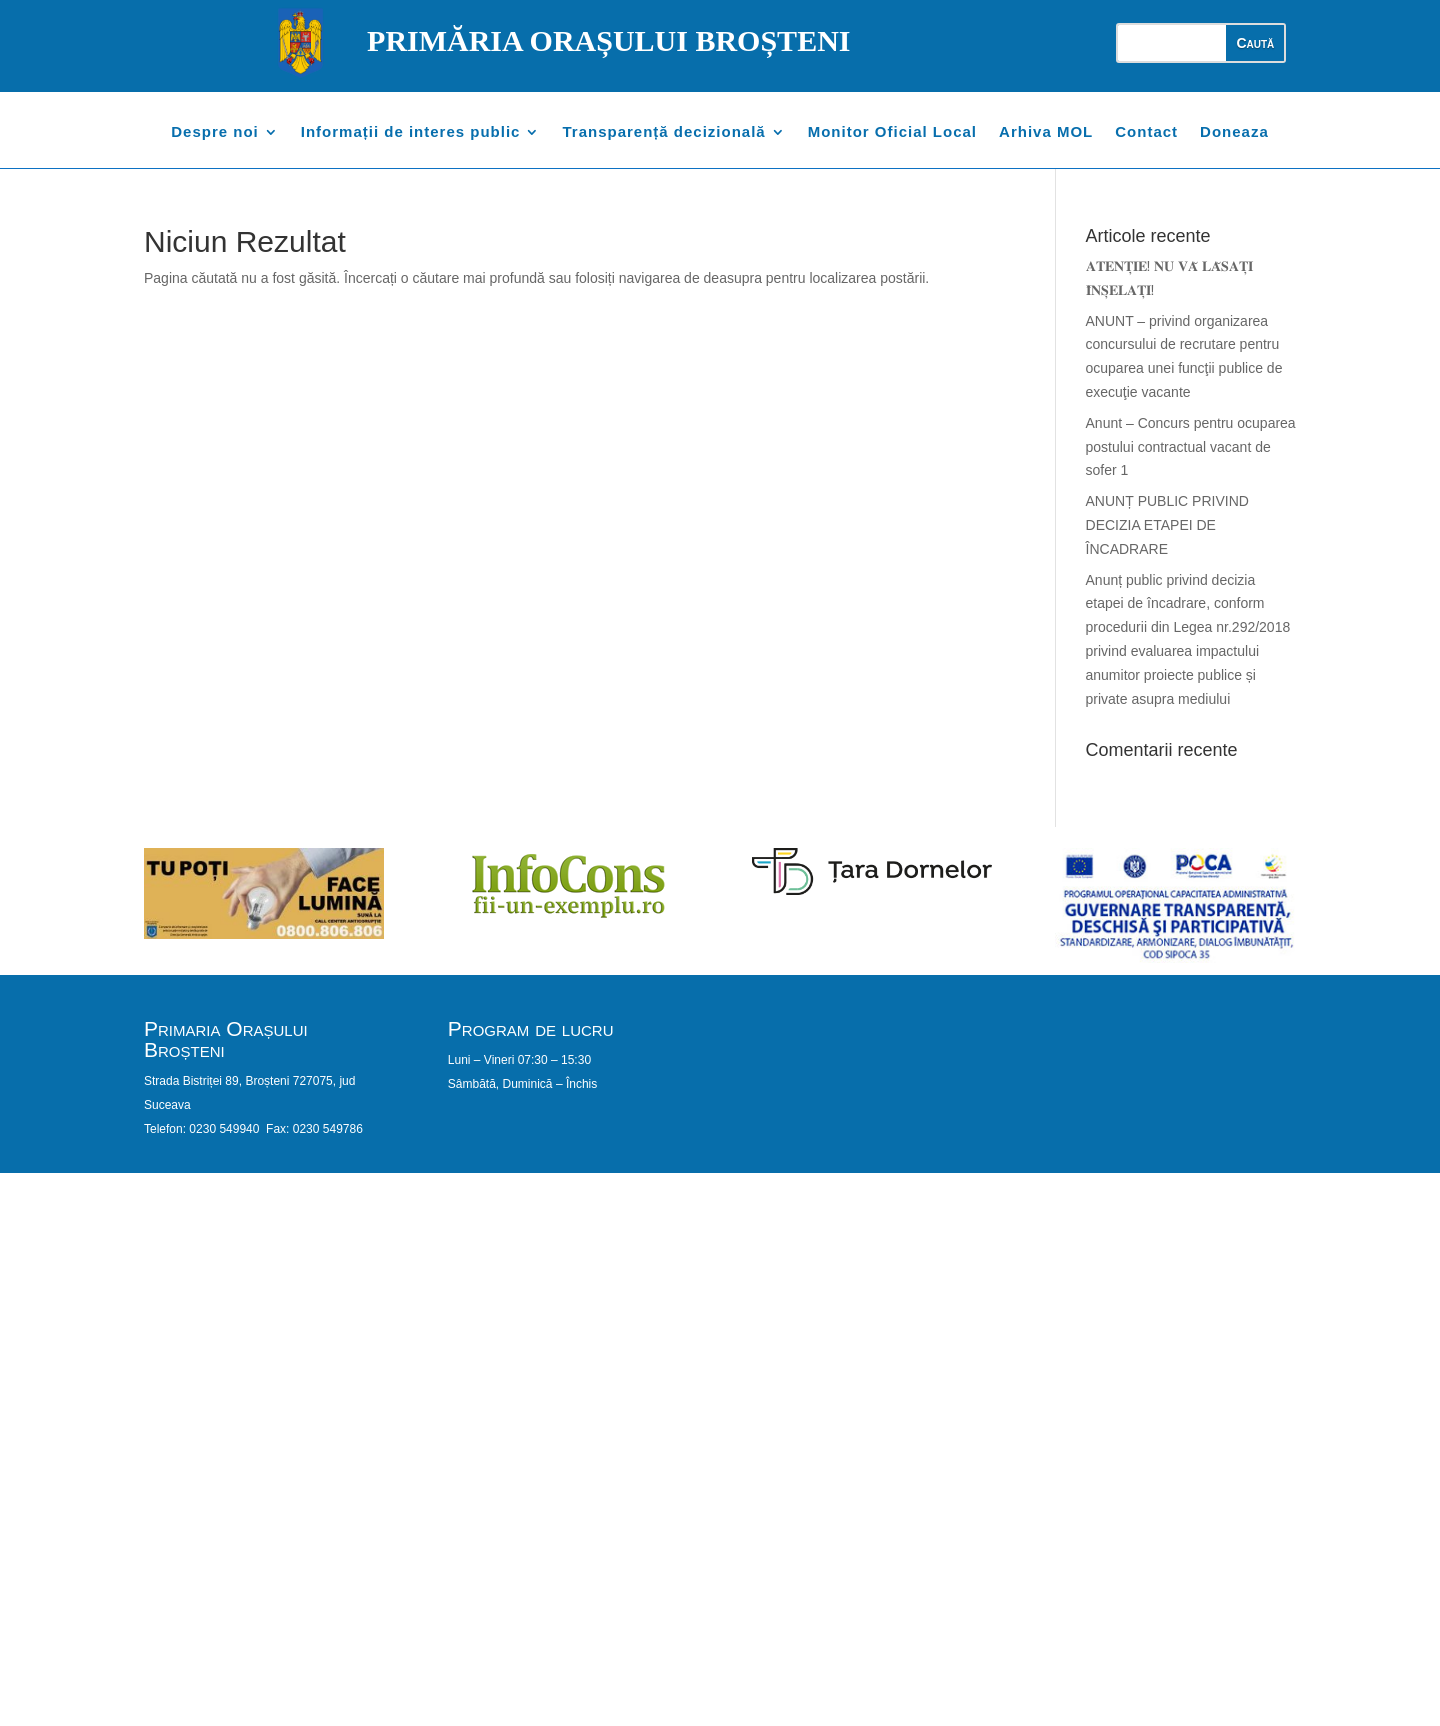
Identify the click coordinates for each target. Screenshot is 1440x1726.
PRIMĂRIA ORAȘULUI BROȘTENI (608, 40)
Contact (1146, 132)
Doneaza (1234, 132)
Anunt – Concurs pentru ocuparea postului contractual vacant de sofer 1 (1191, 447)
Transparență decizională (663, 132)
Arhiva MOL (1046, 132)
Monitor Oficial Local (892, 132)
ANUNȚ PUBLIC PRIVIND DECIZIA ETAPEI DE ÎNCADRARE (1167, 525)
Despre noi (215, 132)
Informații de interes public (411, 132)
